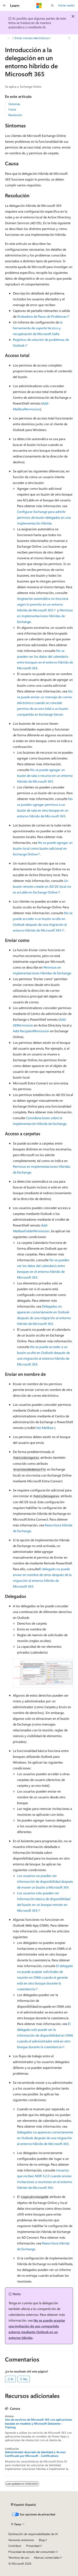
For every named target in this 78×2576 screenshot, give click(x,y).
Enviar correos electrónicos (32, 38)
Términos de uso (18, 2557)
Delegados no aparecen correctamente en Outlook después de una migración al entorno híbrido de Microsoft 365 (45, 2138)
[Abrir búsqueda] (52, 5)
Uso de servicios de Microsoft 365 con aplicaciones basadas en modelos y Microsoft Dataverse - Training (38, 2423)
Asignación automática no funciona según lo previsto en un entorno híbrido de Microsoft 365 (42, 604)
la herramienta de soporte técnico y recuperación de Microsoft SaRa (37, 328)
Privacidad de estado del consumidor (31, 2552)
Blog (42, 2540)
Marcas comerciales (46, 2557)
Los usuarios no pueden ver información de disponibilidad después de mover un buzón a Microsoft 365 (45, 1881)
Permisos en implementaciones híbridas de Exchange (45, 616)
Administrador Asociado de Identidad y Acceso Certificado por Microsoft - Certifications (35, 2454)
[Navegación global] (4, 5)
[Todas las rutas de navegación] (8, 38)
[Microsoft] (39, 5)
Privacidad (32, 2546)
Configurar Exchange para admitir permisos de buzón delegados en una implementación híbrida (44, 517)
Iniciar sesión (66, 5)
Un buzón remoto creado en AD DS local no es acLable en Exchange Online (42, 886)
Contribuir (14, 2546)
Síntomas (14, 104)
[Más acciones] (69, 38)
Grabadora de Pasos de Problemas (42, 316)
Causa (12, 109)
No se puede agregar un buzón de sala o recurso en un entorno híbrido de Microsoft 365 (45, 775)
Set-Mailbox (44, 1427)
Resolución (15, 115)
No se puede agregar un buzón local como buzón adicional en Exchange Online (43, 848)
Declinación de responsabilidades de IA (33, 2534)
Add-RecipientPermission (31, 1031)
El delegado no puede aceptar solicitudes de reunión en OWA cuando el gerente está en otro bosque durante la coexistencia (45, 1977)
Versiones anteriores (21, 2540)
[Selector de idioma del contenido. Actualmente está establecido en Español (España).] (23, 2504)
